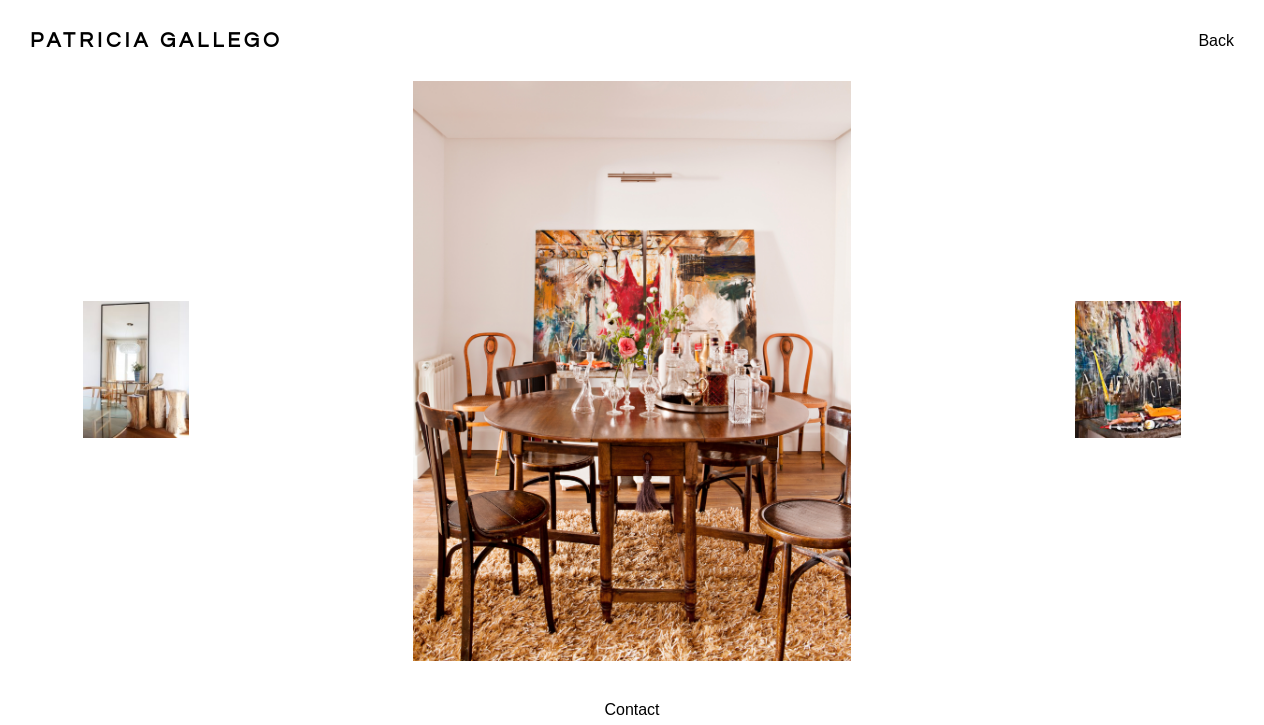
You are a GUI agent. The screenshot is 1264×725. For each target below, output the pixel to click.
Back (1216, 40)
